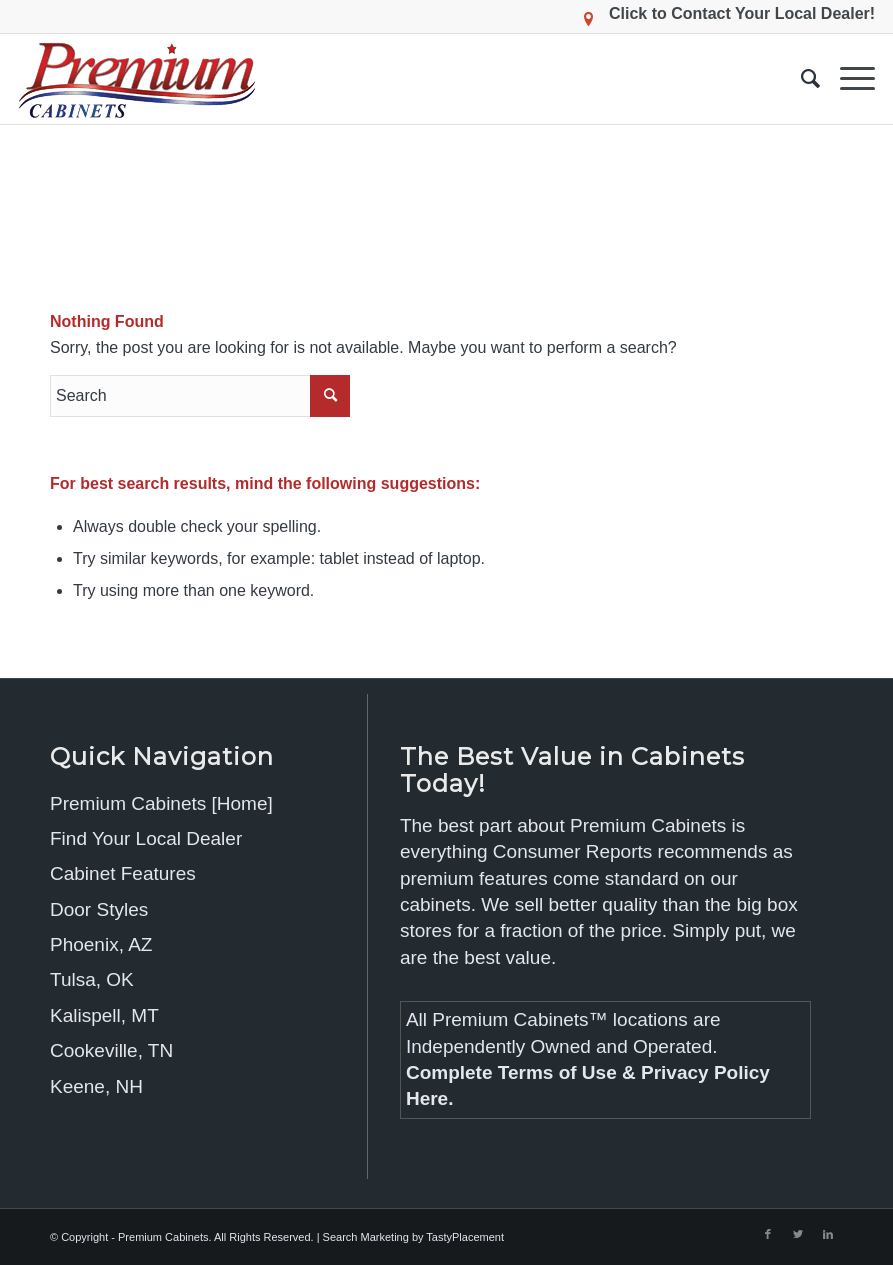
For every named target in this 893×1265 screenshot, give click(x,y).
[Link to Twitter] (798, 1234)
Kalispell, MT (104, 1015)
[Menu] (847, 79)
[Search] (800, 79)
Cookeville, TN (111, 1050)
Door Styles (99, 909)
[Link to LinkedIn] (828, 1234)
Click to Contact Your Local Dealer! (742, 13)
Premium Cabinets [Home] (161, 803)
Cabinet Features (123, 873)
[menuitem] (800, 79)
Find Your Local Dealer (146, 838)
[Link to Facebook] (768, 1234)
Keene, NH (96, 1086)
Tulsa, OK (92, 979)
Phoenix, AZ (101, 944)
